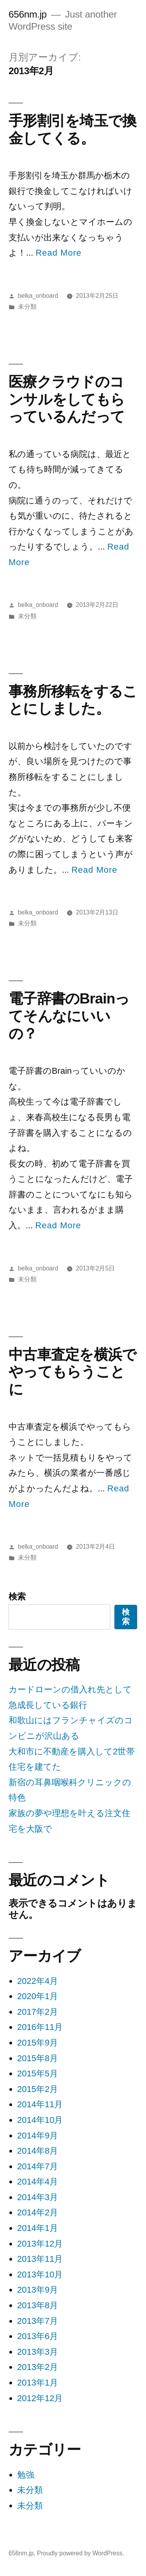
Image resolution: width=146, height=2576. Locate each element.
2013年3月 (37, 2352)
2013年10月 (40, 2274)
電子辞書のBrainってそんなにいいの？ (69, 1015)
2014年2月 (37, 2212)
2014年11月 (40, 2104)
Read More (58, 253)
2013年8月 (37, 2305)
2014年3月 (37, 2197)
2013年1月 (37, 2382)
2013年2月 (37, 2367)
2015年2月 (37, 2089)
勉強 (25, 2475)
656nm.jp (28, 14)
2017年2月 (37, 2012)
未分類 (27, 306)
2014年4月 (37, 2181)
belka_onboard (38, 295)
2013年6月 (37, 2336)
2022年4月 (37, 1981)
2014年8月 (37, 2151)
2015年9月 (37, 2043)
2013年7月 (37, 2321)
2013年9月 (37, 2290)
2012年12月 (40, 2398)
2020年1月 (37, 1996)
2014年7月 (37, 2166)
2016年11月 (40, 2027)
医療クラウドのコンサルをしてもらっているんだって (67, 399)
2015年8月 (37, 2058)
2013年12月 (40, 2244)
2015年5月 (37, 2073)
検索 (17, 1596)
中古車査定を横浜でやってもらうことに (72, 1371)
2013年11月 (40, 2259)
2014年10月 (40, 2120)
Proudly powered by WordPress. (80, 2553)
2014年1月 (37, 2228)
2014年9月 (37, 2135)
